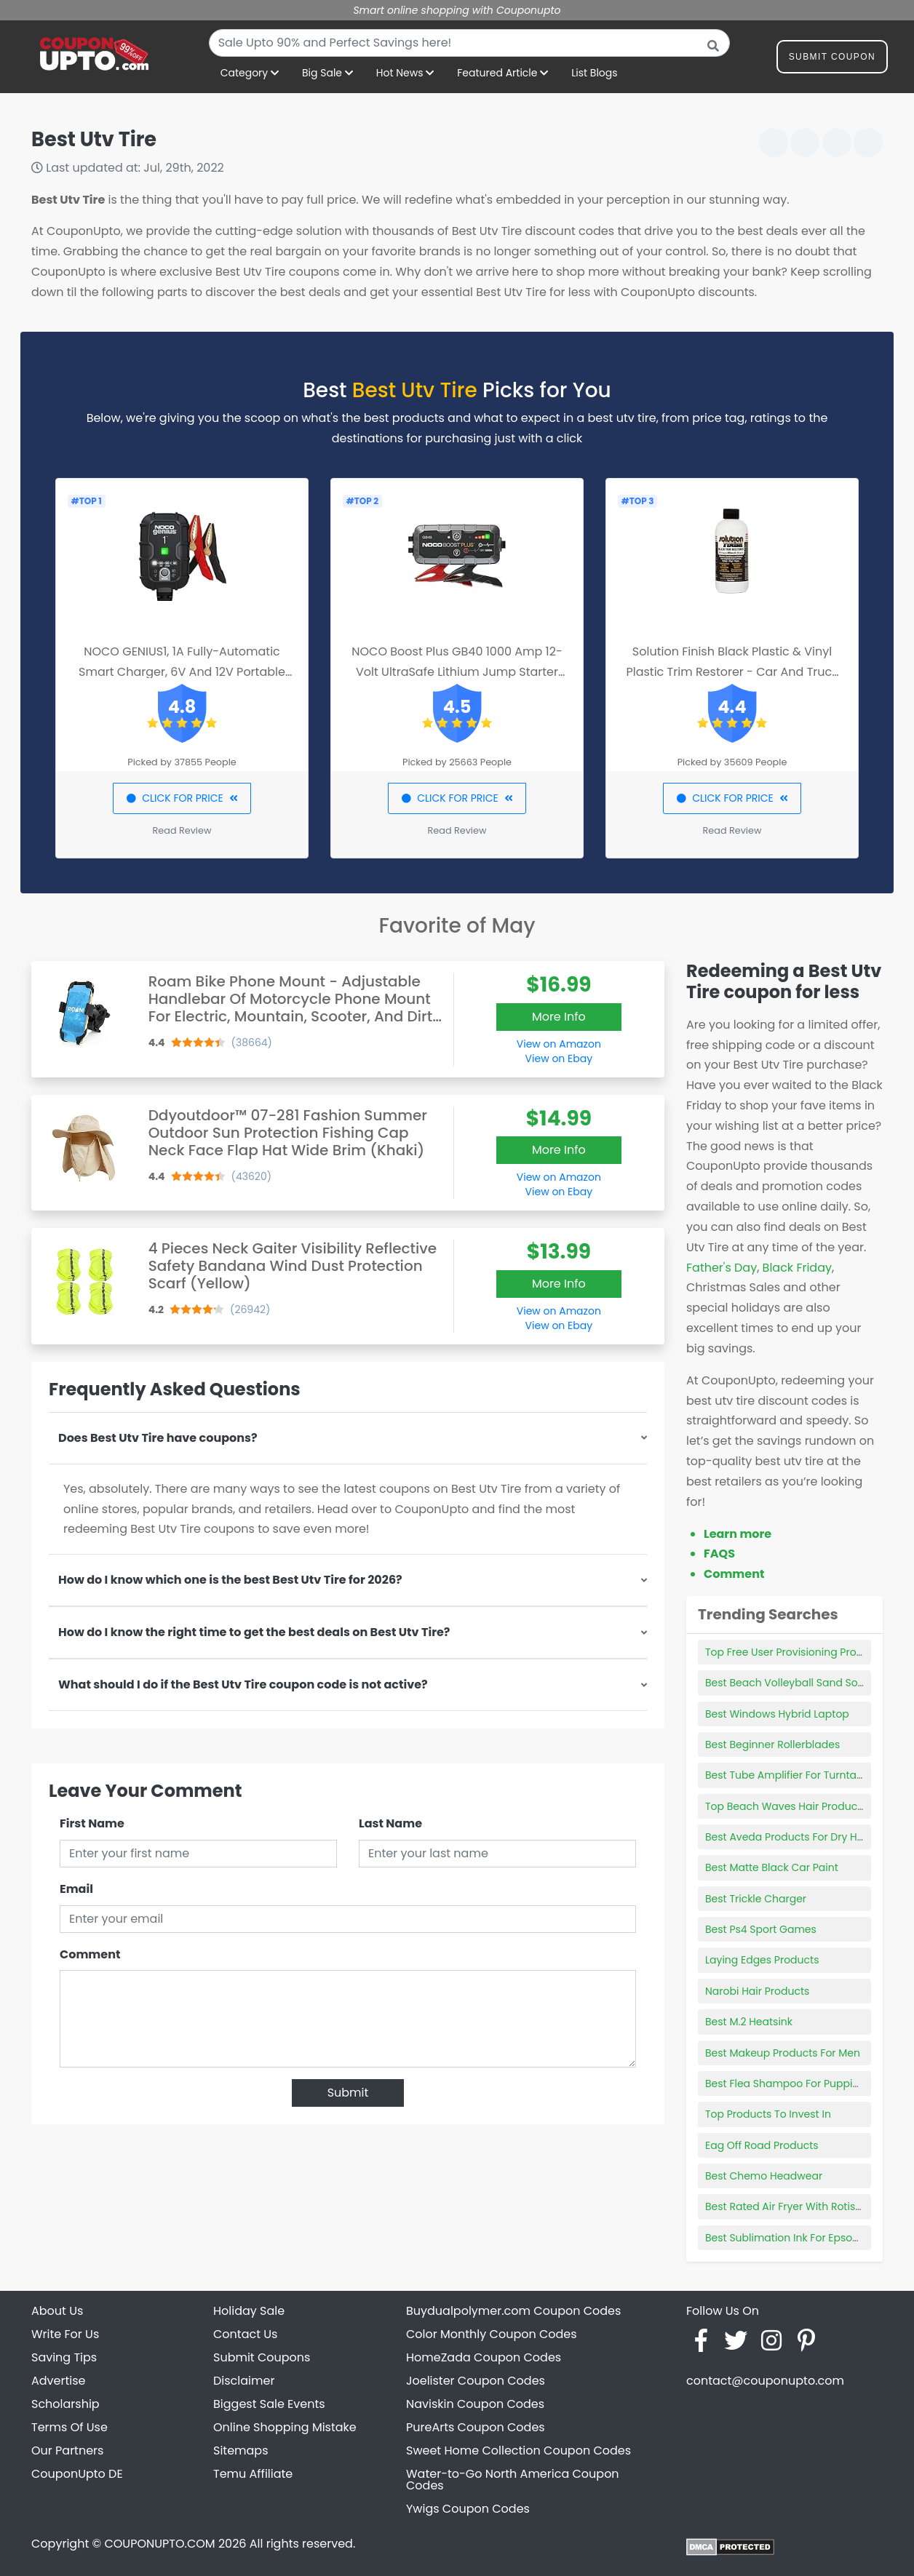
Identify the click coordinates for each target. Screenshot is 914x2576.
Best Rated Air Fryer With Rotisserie (792, 2206)
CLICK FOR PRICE (182, 798)
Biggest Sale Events (269, 2404)
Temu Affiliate (253, 2473)
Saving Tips (64, 2357)
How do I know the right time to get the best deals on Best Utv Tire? (254, 1632)
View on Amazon (559, 1044)
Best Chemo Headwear (763, 2176)
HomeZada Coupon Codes (483, 2357)
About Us (57, 2310)
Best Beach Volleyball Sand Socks (790, 1682)
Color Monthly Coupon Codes (491, 2334)
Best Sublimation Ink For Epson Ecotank (803, 2237)
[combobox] (469, 43)
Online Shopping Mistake (285, 2427)
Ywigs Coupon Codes (468, 2508)
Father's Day (721, 1267)
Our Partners (67, 2450)
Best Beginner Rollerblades (772, 1744)
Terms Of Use (69, 2427)
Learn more (737, 1534)
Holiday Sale (249, 2310)
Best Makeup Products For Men (782, 2053)
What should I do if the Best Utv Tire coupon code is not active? (243, 1684)
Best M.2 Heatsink (748, 2021)
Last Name (390, 1823)
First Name (92, 1823)
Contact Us (245, 2334)
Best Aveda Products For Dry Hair (787, 1837)
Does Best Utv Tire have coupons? (158, 1437)
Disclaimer (243, 2380)
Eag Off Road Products (762, 2145)
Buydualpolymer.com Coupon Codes (513, 2310)
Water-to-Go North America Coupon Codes (512, 2479)
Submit (348, 2092)
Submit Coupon (832, 59)
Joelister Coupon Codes (475, 2380)
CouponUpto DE (77, 2473)
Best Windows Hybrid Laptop (777, 1714)
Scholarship (65, 2404)
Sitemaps (241, 2450)
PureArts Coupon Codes (475, 2427)
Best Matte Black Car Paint (771, 1867)
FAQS (719, 1553)
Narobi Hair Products (757, 1991)
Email (76, 1889)
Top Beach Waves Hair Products (786, 1806)
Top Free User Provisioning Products (795, 1652)
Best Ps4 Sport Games (760, 1929)
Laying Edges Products (762, 1960)
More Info (559, 1016)
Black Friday (797, 1267)
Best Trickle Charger (755, 1898)
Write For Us (65, 2334)
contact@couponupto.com (765, 2380)
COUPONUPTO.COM (159, 2543)
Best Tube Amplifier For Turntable (789, 1775)
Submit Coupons (261, 2357)
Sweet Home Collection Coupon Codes (518, 2450)
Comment (90, 1954)
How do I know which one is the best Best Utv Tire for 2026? (230, 1579)
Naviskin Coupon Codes (475, 2404)
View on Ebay (558, 1058)
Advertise (58, 2380)
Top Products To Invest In (768, 2114)
